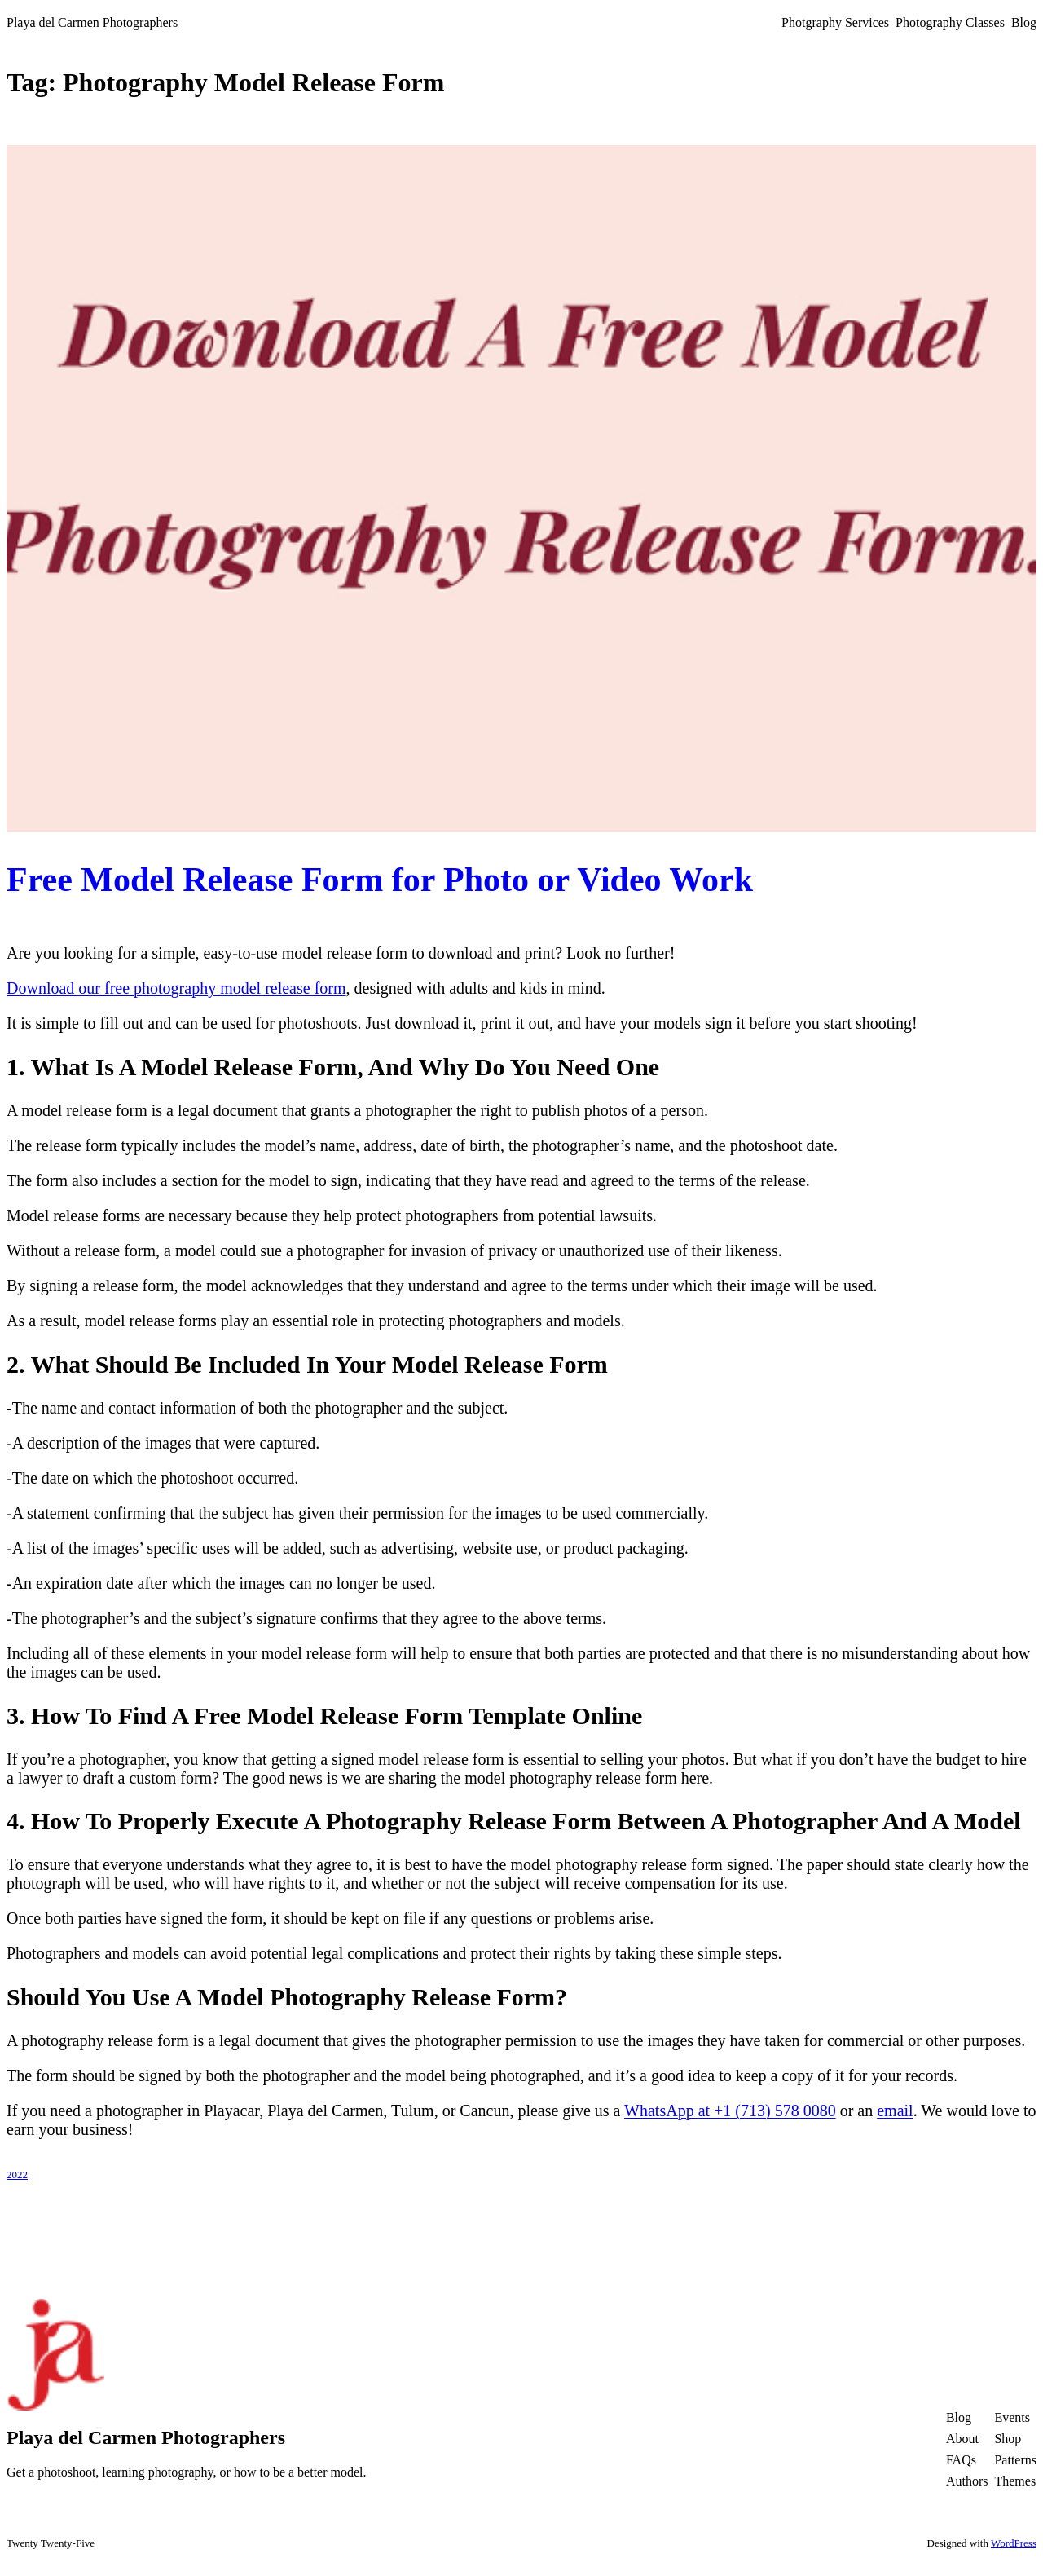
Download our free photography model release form (176, 988)
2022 (17, 2174)
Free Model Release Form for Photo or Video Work (380, 879)
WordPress (1013, 2543)
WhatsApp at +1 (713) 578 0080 (730, 2110)
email (895, 2110)
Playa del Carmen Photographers (92, 22)
